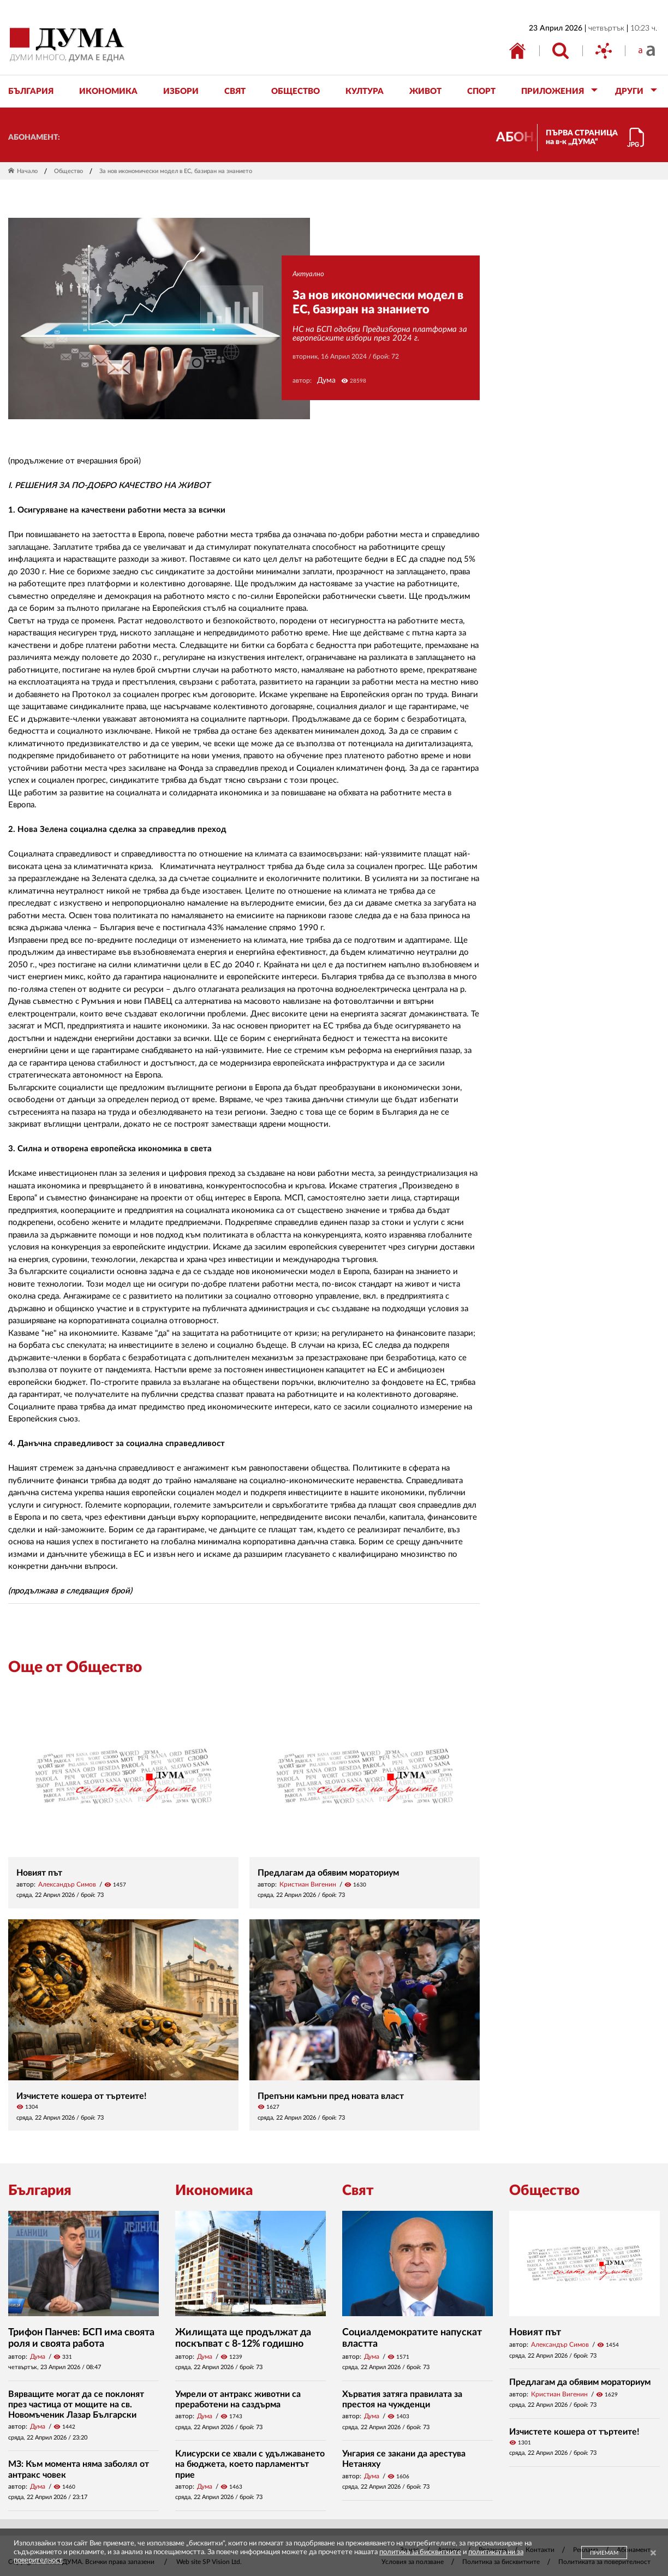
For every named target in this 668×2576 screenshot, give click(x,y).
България (39, 2191)
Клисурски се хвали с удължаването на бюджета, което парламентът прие (250, 2464)
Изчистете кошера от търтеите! (81, 2096)
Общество (68, 171)
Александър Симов (67, 1884)
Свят (358, 2191)
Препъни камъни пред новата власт (331, 2096)
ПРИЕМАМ (604, 2553)
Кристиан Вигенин (307, 1884)
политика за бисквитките (420, 2552)
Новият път (39, 1873)
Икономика (214, 2191)
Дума (326, 380)
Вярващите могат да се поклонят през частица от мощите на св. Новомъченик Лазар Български (76, 2404)
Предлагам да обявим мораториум (328, 1873)
